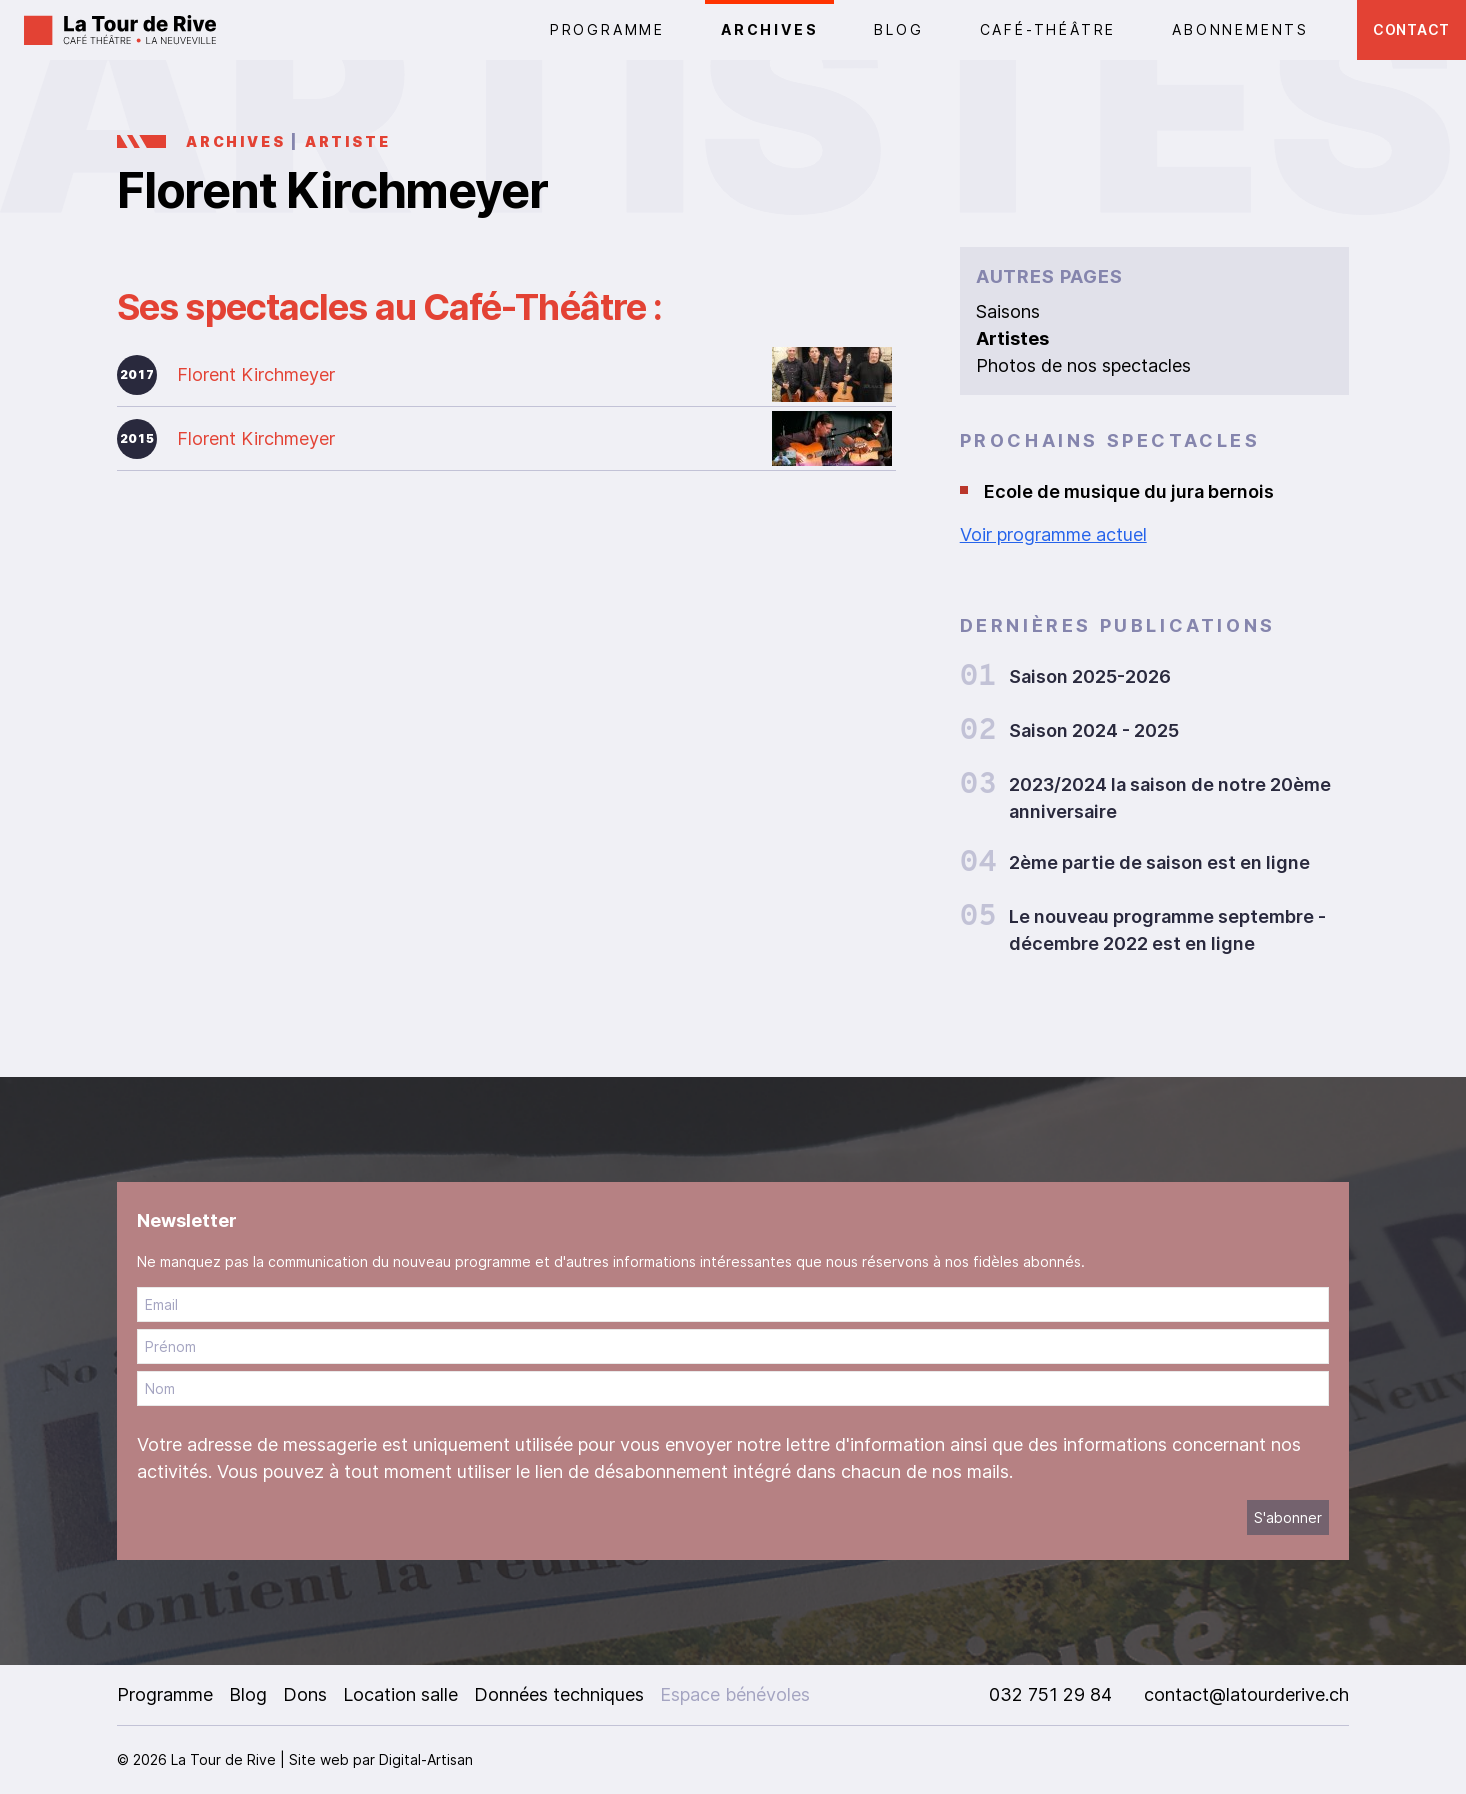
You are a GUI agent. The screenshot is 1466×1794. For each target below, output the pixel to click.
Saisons (1008, 311)
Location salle (400, 1694)
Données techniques (559, 1694)
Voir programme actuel (1053, 534)
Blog (898, 29)
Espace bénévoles (735, 1694)
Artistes (1012, 338)
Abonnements (1240, 29)
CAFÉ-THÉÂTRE (1048, 29)
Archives (769, 29)
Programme (165, 1694)
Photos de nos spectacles (1083, 365)
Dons (305, 1694)
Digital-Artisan (426, 1759)
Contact (1411, 29)
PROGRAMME (607, 29)
